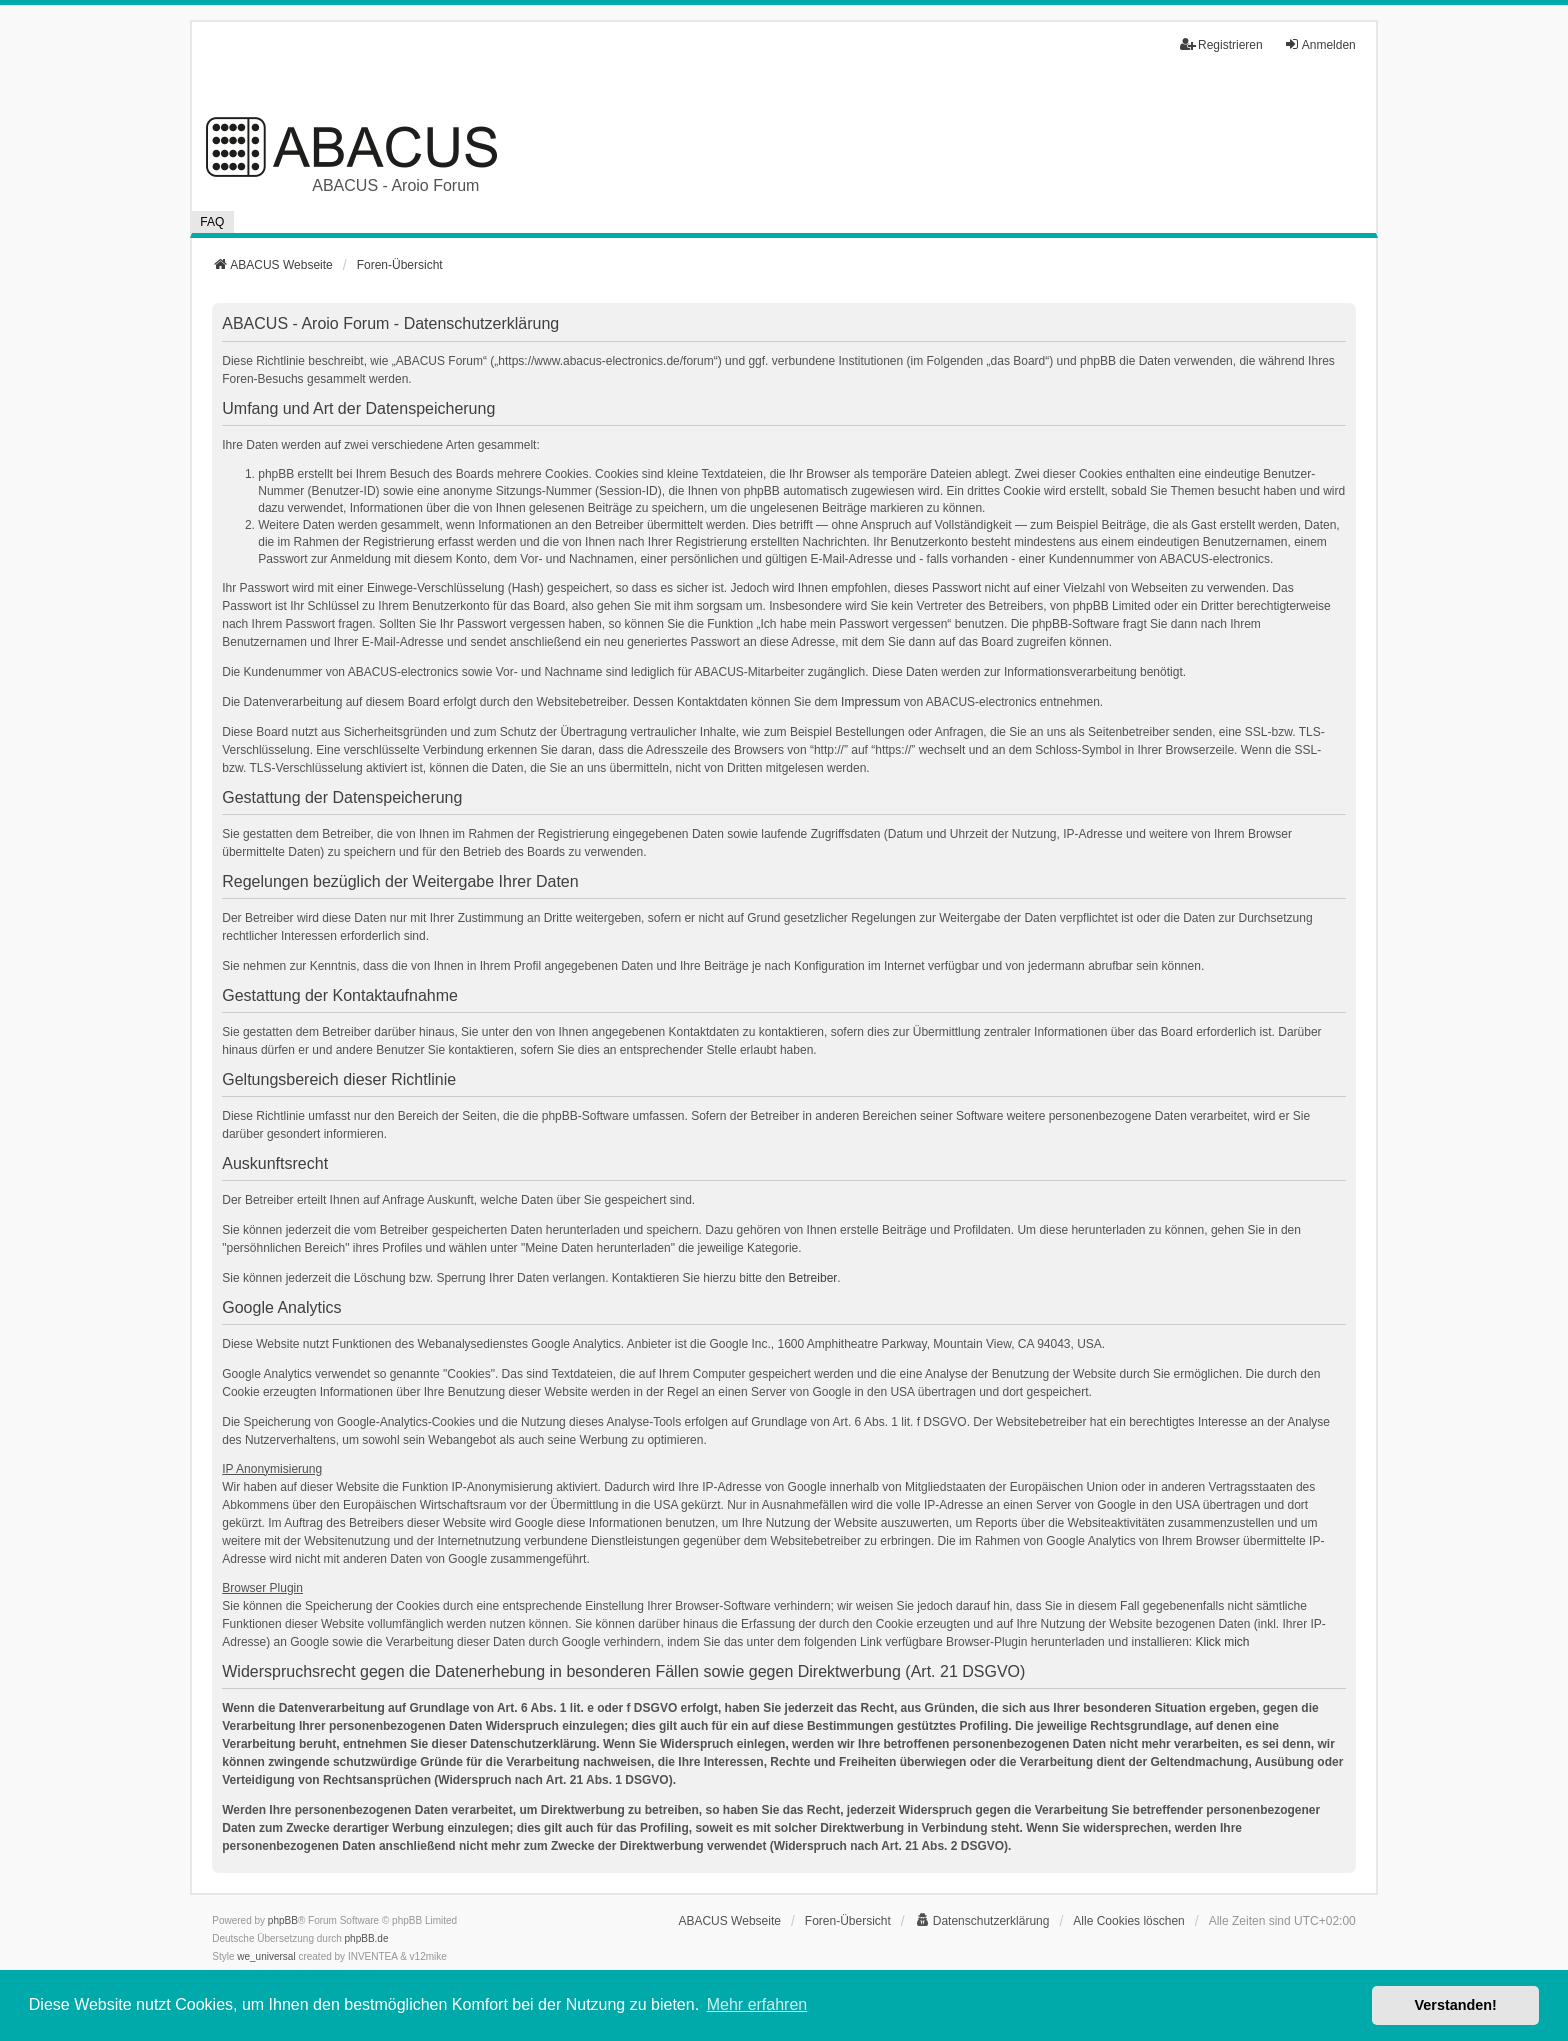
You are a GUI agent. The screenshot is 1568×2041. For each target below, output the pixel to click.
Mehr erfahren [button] (757, 2004)
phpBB (283, 1920)
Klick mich (1223, 1642)
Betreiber (813, 1278)
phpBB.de (367, 1938)
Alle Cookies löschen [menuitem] (1128, 1921)
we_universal (266, 1956)
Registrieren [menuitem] (1221, 44)
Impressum (870, 702)
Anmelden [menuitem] (1320, 44)
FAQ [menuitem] (212, 222)
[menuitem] (982, 1921)
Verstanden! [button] (1456, 2005)
